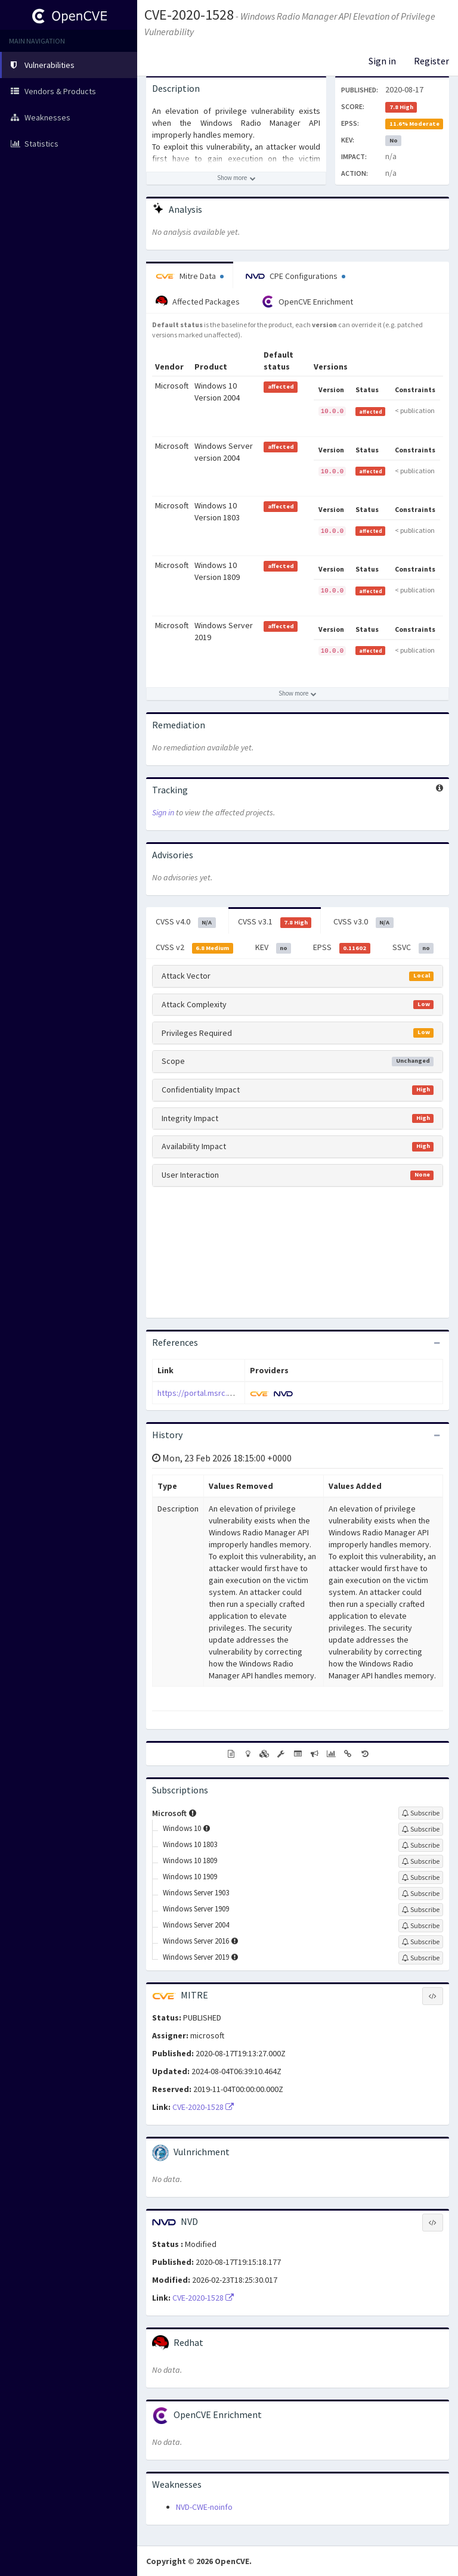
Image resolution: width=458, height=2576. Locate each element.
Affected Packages (198, 302)
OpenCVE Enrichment (307, 302)
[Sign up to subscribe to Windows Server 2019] (420, 1957)
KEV (273, 948)
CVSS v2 (194, 948)
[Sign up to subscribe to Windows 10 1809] (420, 1861)
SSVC (413, 948)
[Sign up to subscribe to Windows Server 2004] (420, 1925)
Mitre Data (190, 276)
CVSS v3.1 (275, 922)
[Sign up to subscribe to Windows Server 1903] (420, 1893)
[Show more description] (236, 178)
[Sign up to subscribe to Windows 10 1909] (420, 1877)
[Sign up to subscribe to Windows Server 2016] (420, 1941)
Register (431, 61)
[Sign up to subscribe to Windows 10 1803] (420, 1845)
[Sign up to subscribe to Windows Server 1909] (420, 1909)
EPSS (341, 948)
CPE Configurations (295, 276)
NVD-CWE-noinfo (204, 2506)
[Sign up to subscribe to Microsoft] (420, 1813)
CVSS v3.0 (363, 922)
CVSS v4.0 (186, 922)
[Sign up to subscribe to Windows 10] (420, 1829)
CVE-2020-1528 (189, 14)
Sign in (382, 61)
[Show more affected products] (297, 693)
